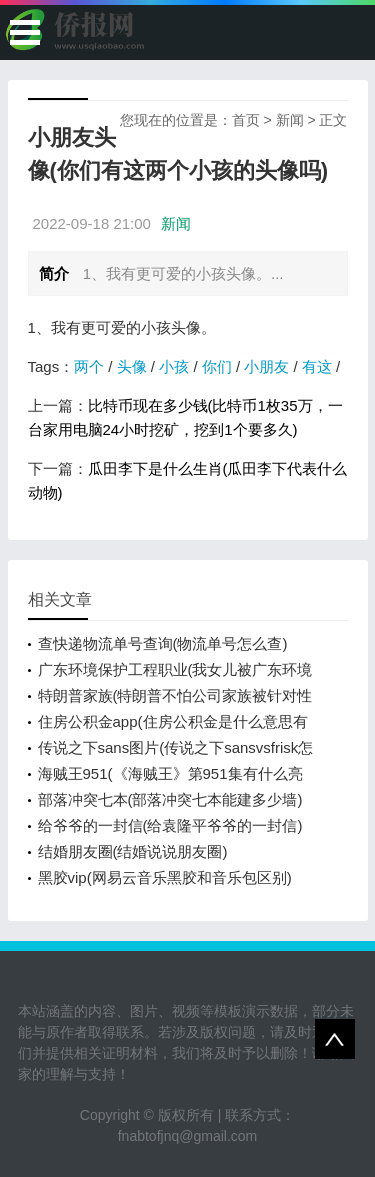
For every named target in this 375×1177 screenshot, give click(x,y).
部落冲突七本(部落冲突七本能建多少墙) (170, 799)
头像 (132, 366)
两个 (89, 366)
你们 (217, 366)
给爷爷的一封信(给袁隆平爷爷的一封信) (170, 825)
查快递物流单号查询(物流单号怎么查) (163, 643)
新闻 (290, 120)
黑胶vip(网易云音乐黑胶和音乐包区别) (165, 877)
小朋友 (266, 366)
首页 (246, 120)
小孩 (174, 366)
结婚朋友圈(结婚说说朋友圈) (133, 851)
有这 (317, 366)
